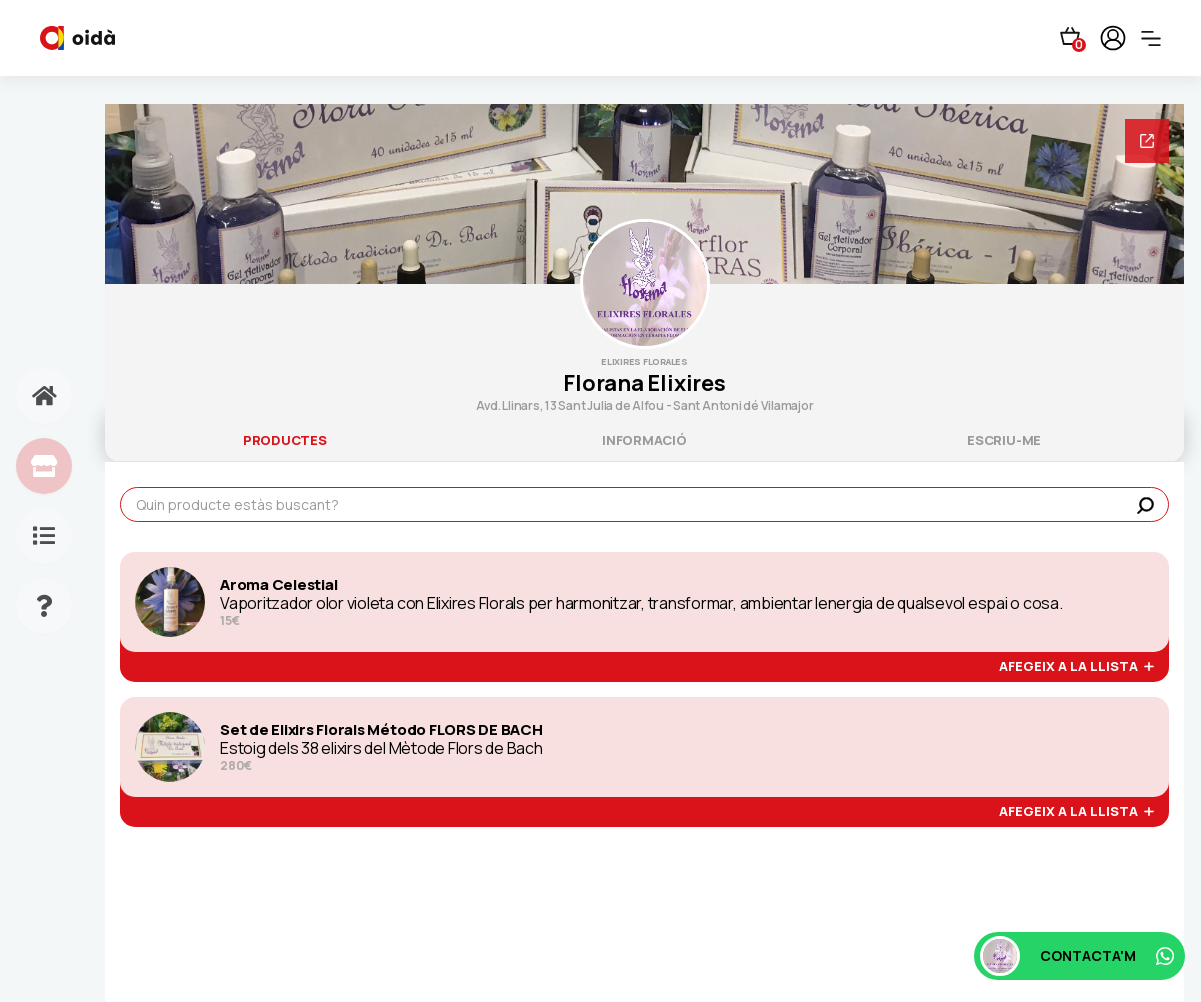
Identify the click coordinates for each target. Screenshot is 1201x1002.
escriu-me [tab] (1004, 440)
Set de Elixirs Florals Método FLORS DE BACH (381, 730)
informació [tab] (644, 440)
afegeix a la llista (1076, 667)
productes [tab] (285, 440)
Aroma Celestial (278, 585)
